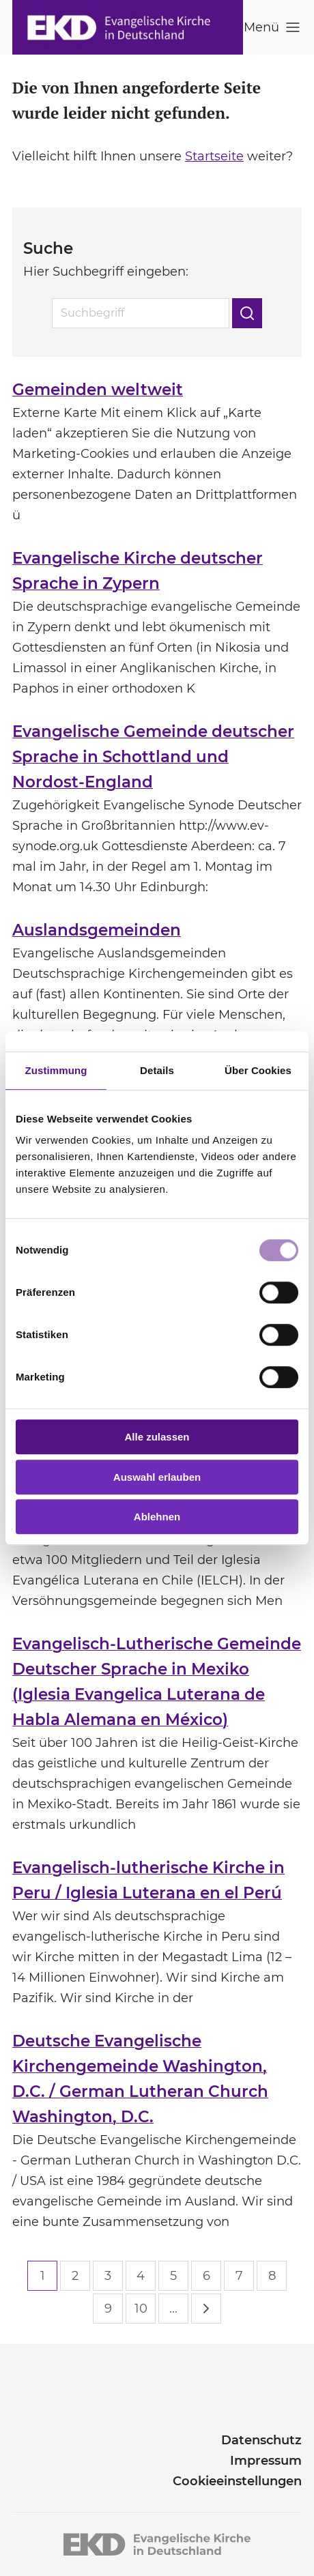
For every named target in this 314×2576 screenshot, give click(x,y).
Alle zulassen (156, 1437)
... (173, 2308)
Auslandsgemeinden (96, 930)
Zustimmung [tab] (56, 1070)
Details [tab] (157, 1070)
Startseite (214, 156)
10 (140, 2308)
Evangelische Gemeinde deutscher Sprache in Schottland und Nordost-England (153, 757)
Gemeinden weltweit (97, 389)
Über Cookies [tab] (258, 1070)
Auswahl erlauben (157, 1477)
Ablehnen (157, 1516)
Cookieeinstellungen (237, 2481)
